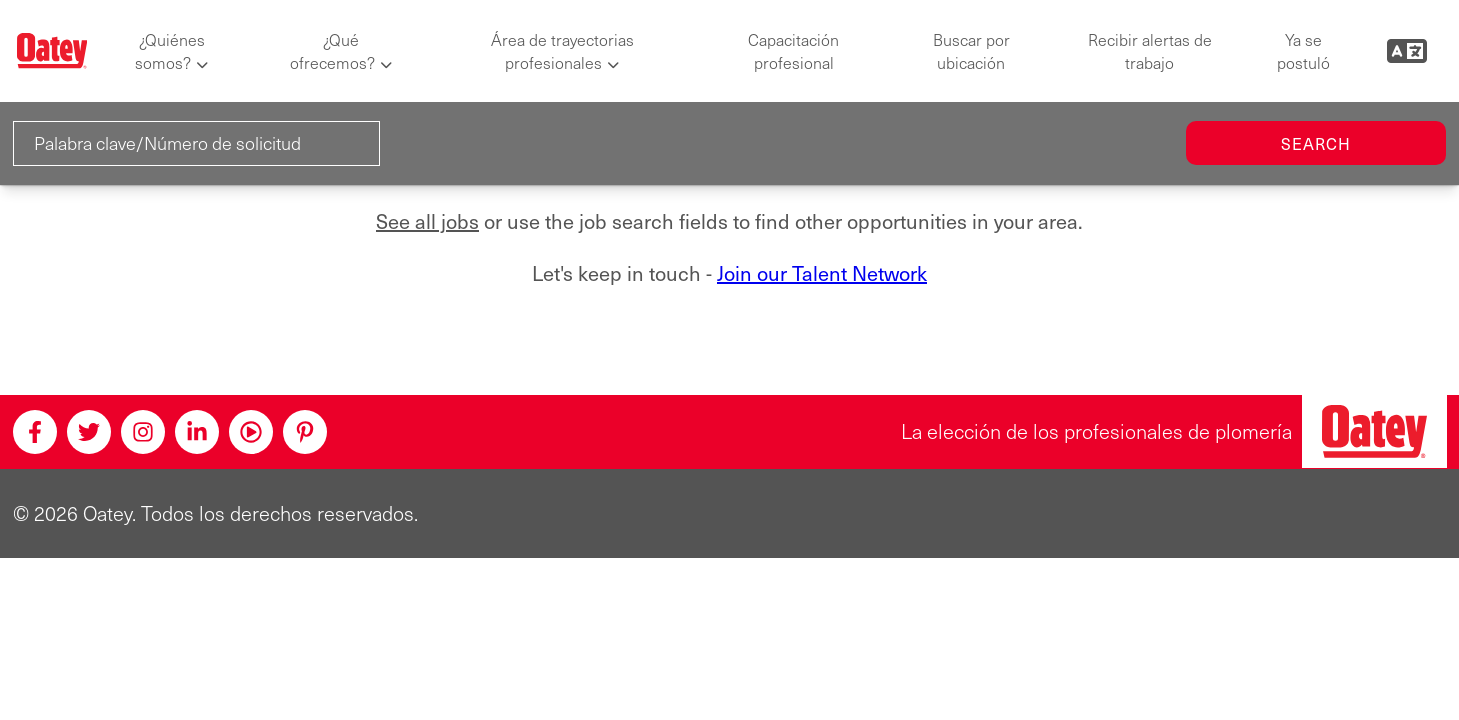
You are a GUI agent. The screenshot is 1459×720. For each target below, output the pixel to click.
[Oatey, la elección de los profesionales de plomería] (1374, 431)
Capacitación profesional (793, 51)
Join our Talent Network (822, 273)
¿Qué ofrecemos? (332, 51)
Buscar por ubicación (971, 51)
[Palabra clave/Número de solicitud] (196, 143)
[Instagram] (143, 432)
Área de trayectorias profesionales (562, 51)
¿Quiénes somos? (170, 51)
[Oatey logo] (52, 50)
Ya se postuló (1303, 51)
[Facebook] (35, 432)
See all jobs (427, 221)
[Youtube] (251, 432)
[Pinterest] (305, 432)
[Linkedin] (197, 432)
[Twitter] (89, 432)
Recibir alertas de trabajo (1150, 51)
